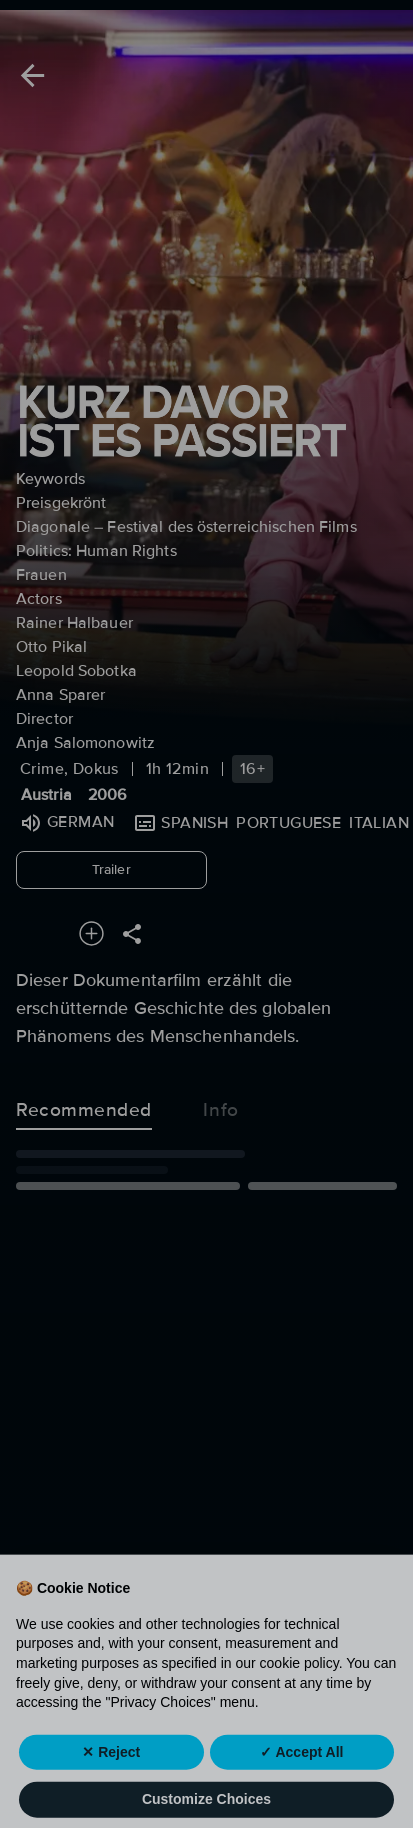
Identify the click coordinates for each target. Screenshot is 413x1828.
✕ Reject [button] (111, 1781)
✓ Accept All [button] (301, 1781)
